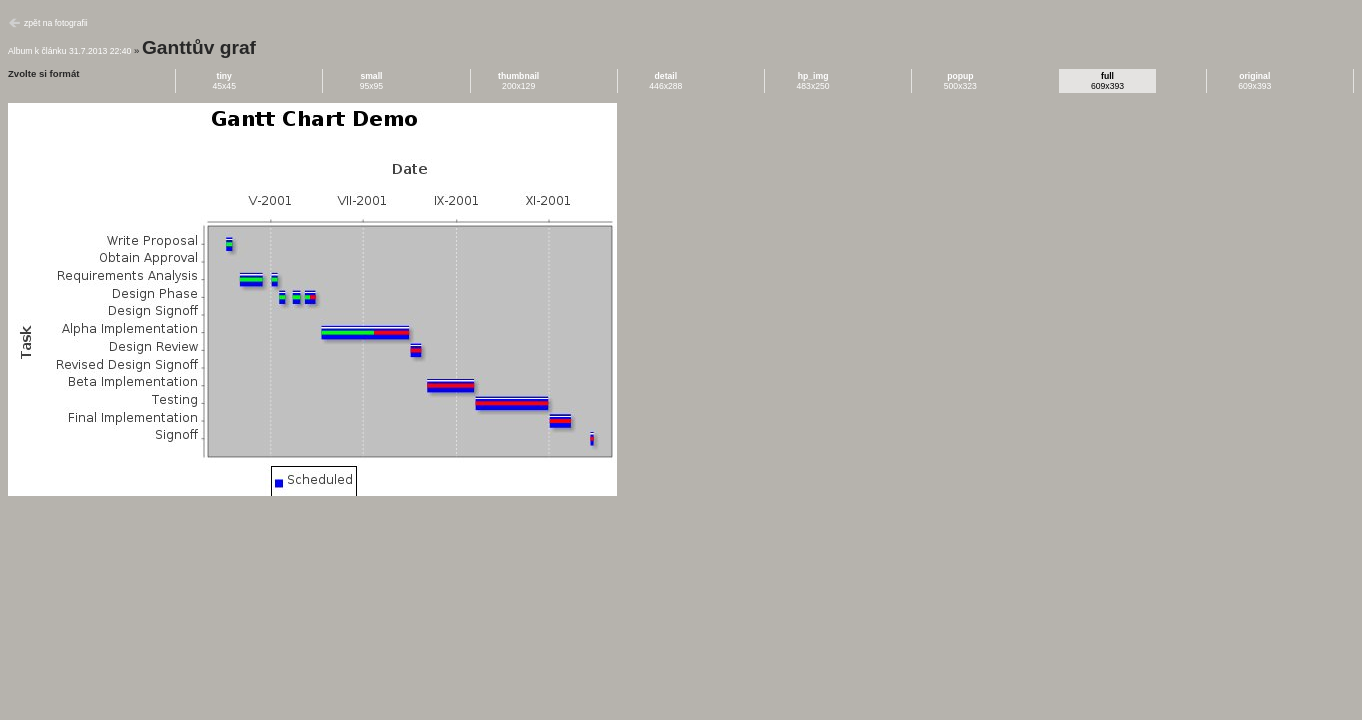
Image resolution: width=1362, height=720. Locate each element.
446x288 (665, 81)
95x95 (372, 81)
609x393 (1107, 81)
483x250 (813, 81)
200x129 (518, 81)
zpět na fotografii (56, 23)
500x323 (960, 81)
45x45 (224, 81)
